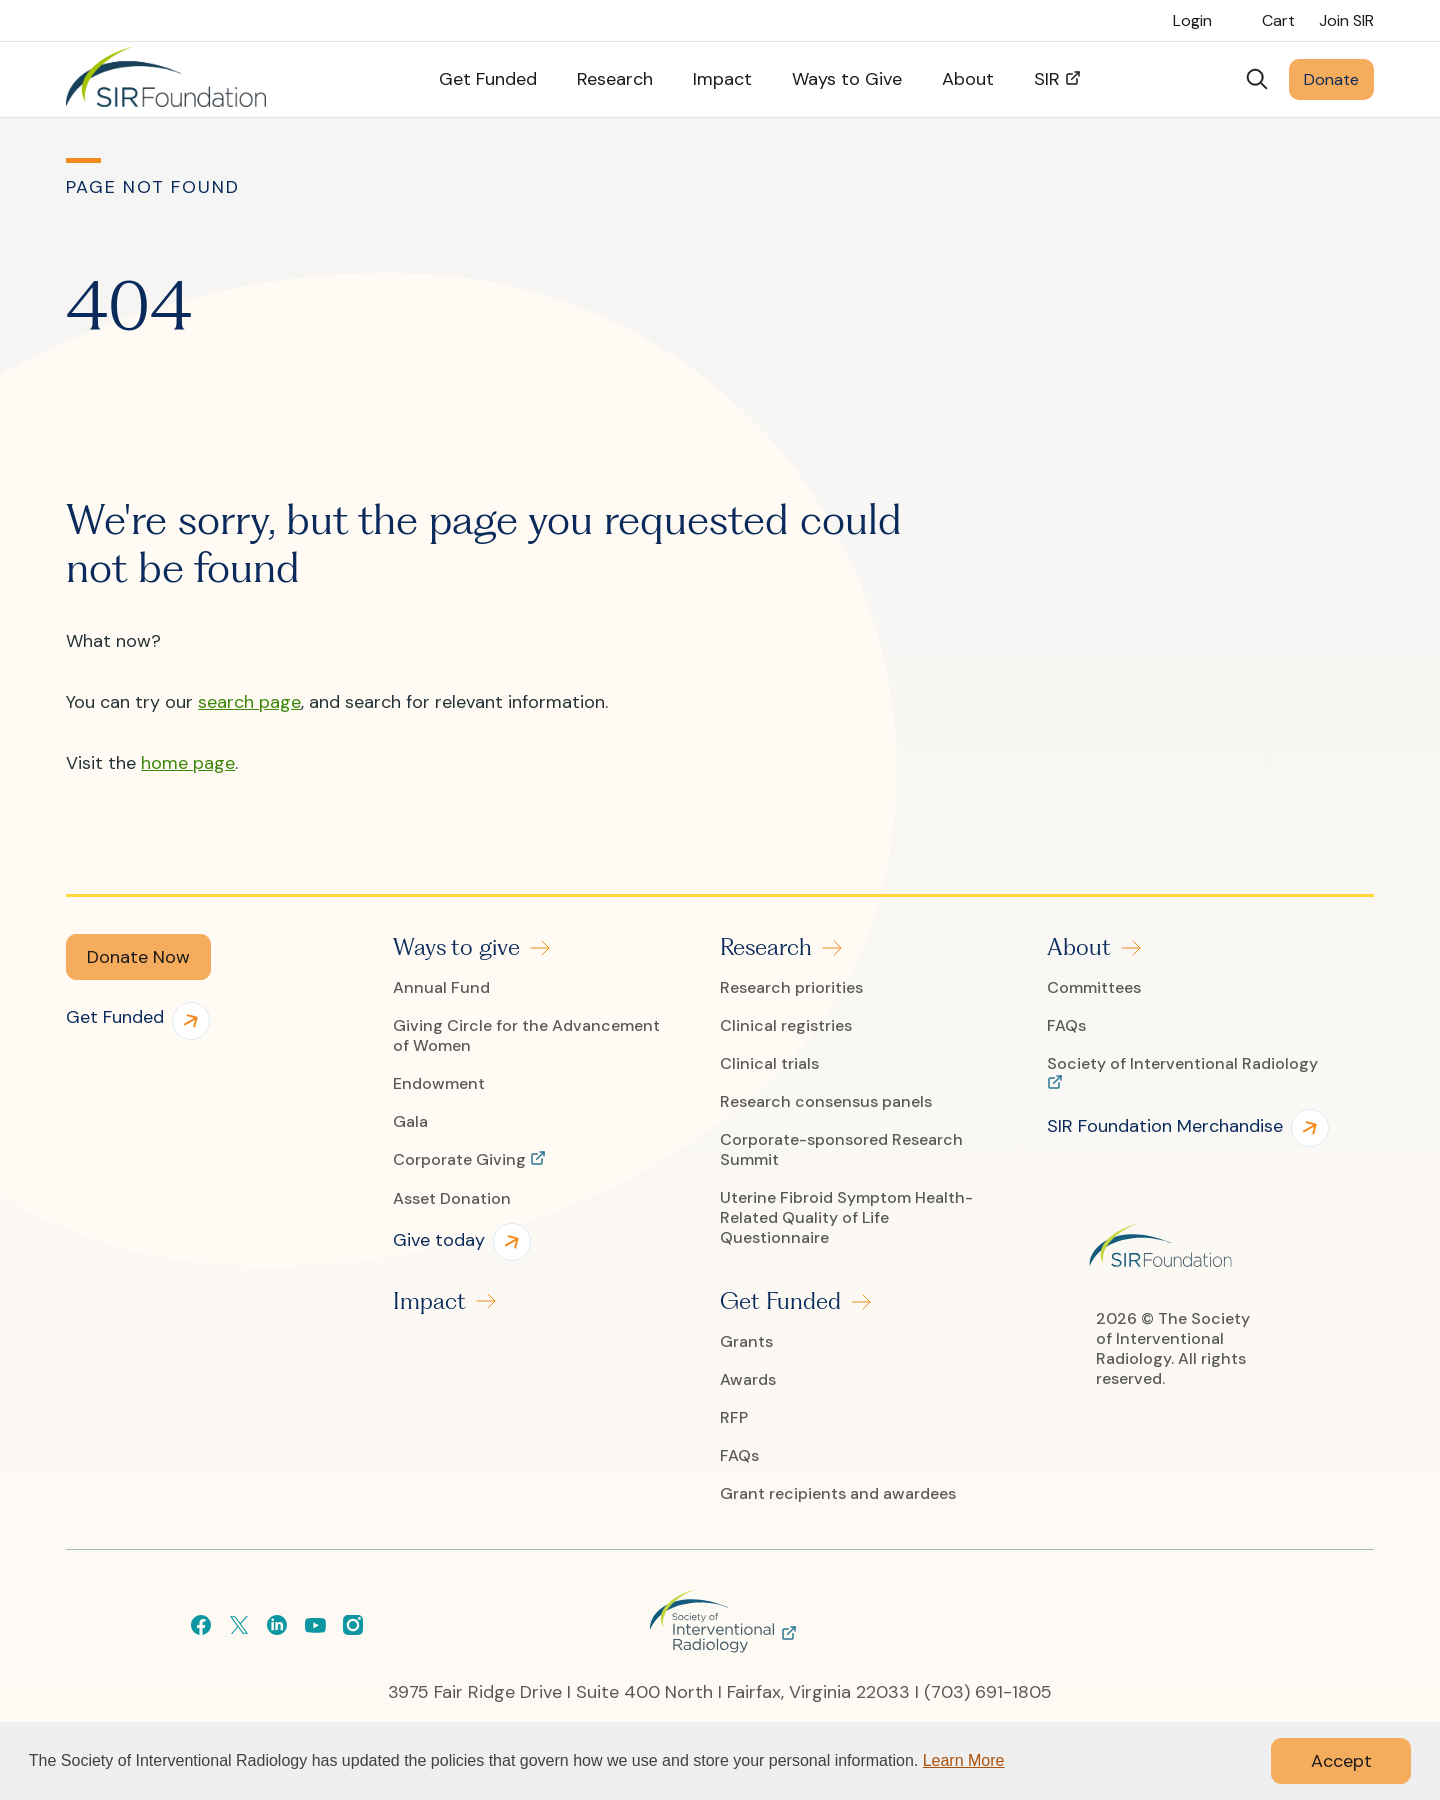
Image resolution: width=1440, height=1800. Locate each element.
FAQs (739, 1456)
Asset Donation (452, 1199)
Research (766, 947)
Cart (1278, 20)
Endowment (439, 1084)
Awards (748, 1380)
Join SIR (1346, 21)
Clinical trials (769, 1064)
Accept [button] (1341, 1761)
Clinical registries (786, 1026)
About (1079, 947)
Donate (1331, 79)
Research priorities (791, 988)
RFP (734, 1418)
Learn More (964, 1760)
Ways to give (456, 947)
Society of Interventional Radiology (1182, 1064)
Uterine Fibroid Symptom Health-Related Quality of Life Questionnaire (846, 1218)
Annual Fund (441, 988)
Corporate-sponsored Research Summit (841, 1150)
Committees (1094, 988)
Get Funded (780, 1301)
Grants (746, 1342)
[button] (138, 957)
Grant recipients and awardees (838, 1494)
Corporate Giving (461, 1160)
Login (1192, 20)
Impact (429, 1301)
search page (249, 702)
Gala (410, 1122)
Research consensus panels (826, 1102)
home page (188, 763)
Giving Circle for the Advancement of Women (526, 1036)
